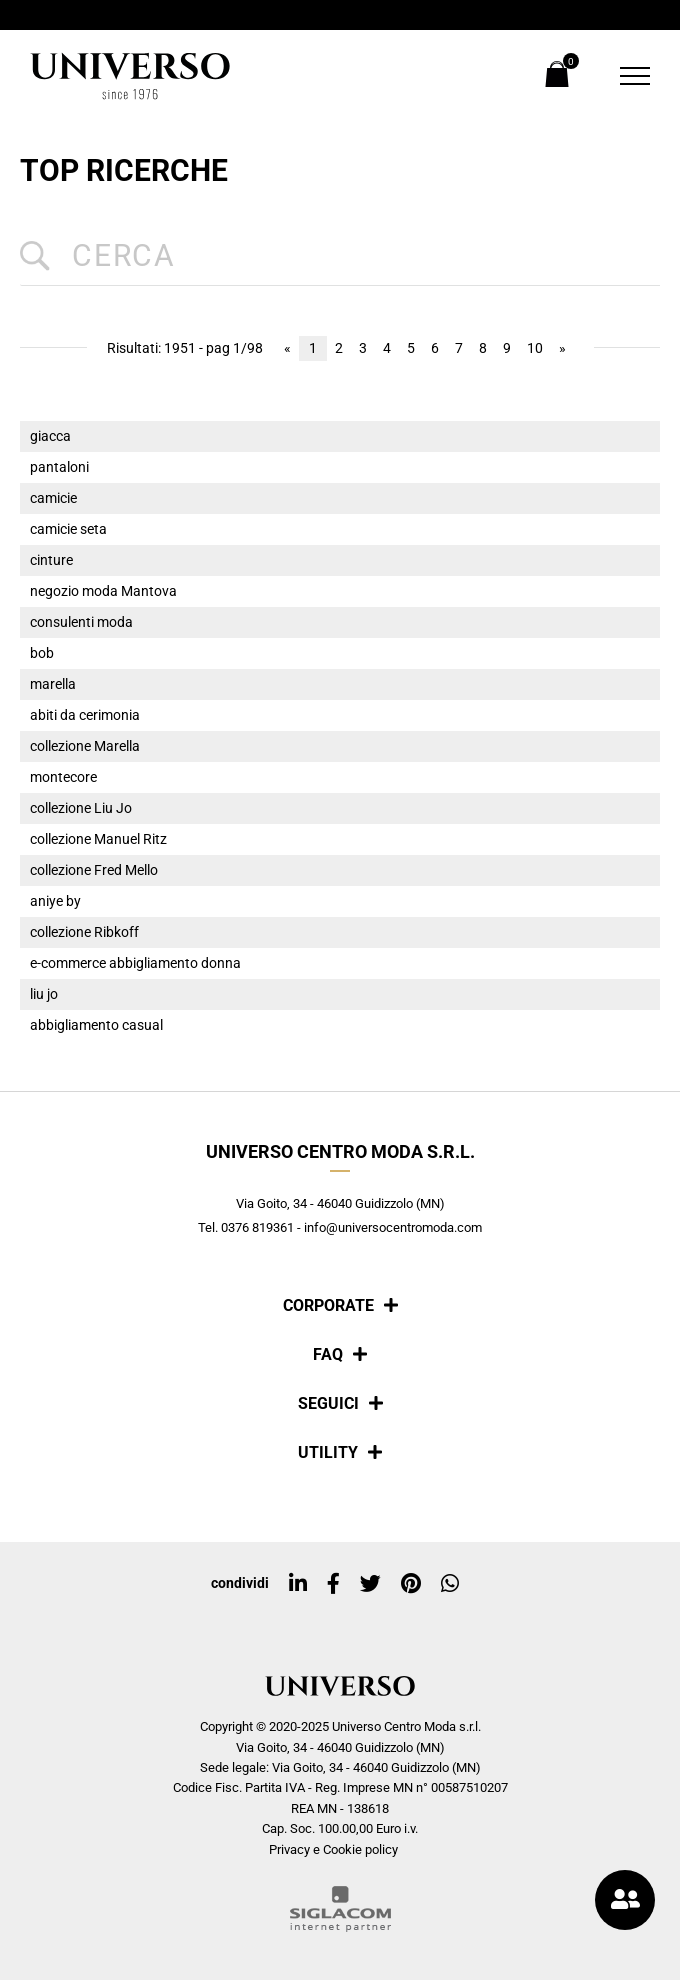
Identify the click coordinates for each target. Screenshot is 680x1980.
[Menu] (622, 76)
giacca (50, 436)
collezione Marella (85, 746)
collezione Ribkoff (84, 932)
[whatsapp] (450, 1584)
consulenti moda (81, 622)
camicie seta (68, 529)
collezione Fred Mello (94, 870)
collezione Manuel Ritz (98, 839)
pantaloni (59, 467)
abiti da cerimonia (85, 715)
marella (53, 684)
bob (42, 653)
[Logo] (130, 76)
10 (535, 348)
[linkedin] (298, 1584)
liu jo (44, 994)
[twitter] (370, 1584)
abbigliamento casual (96, 1025)
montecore (63, 777)
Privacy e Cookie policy (333, 1849)
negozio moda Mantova (103, 591)
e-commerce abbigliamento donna (135, 963)
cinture (51, 560)
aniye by (55, 901)
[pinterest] (411, 1584)
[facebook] (333, 1584)
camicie (53, 498)
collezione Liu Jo (81, 808)
